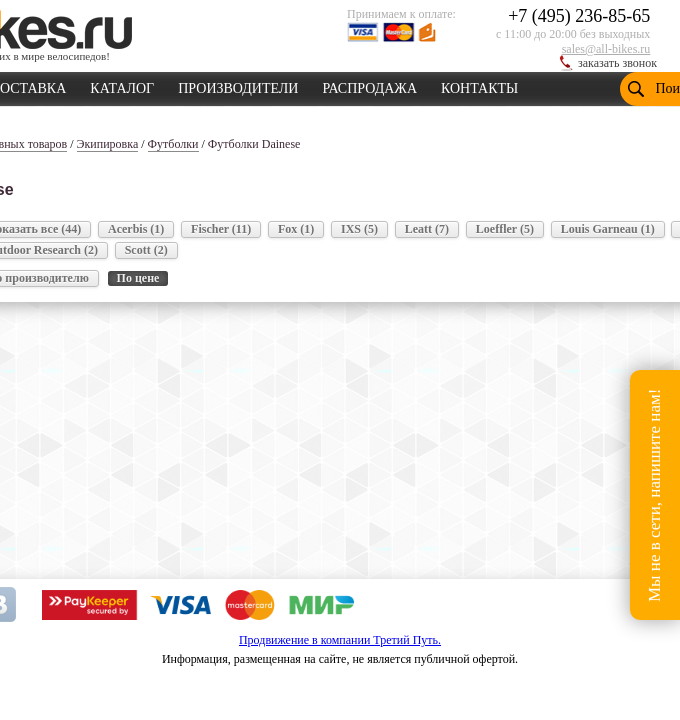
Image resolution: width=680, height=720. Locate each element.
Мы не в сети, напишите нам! (654, 494)
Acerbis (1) (136, 229)
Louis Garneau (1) (608, 229)
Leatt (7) (427, 229)
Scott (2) (146, 250)
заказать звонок (617, 63)
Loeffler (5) (505, 229)
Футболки (173, 144)
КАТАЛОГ (122, 85)
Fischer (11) (221, 229)
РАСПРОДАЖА (369, 85)
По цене (138, 278)
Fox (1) (296, 229)
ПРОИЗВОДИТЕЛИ (238, 85)
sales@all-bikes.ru (606, 49)
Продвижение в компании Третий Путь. (340, 640)
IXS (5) (359, 229)
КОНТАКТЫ (479, 85)
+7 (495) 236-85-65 (579, 16)
